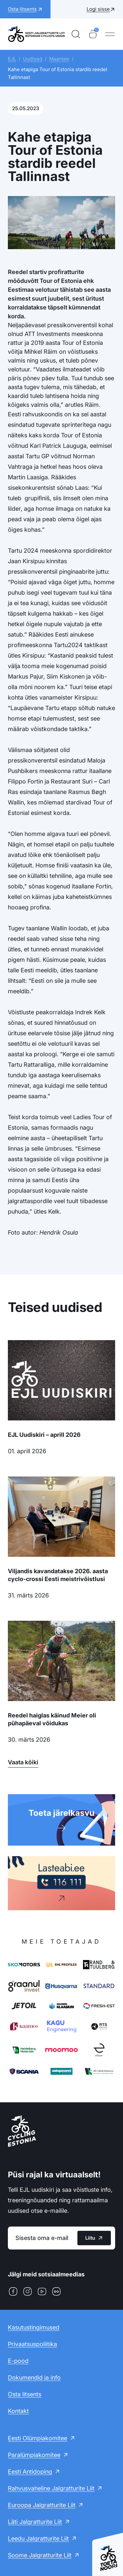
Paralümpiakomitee (34, 2454)
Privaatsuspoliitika (32, 2344)
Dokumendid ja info (34, 2377)
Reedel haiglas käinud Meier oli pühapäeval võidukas (52, 1719)
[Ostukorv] (93, 34)
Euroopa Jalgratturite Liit (41, 2505)
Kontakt (18, 2411)
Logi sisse (98, 9)
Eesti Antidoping (30, 2471)
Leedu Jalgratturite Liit (38, 2538)
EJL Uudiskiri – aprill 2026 (44, 1434)
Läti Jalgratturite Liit (35, 2521)
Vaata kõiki (23, 1762)
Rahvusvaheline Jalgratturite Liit (51, 2488)
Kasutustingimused (33, 2327)
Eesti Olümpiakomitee (37, 2438)
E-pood (18, 2360)
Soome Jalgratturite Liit (40, 2555)
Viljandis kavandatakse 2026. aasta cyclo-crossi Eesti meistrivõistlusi (58, 1575)
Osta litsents (24, 2394)
